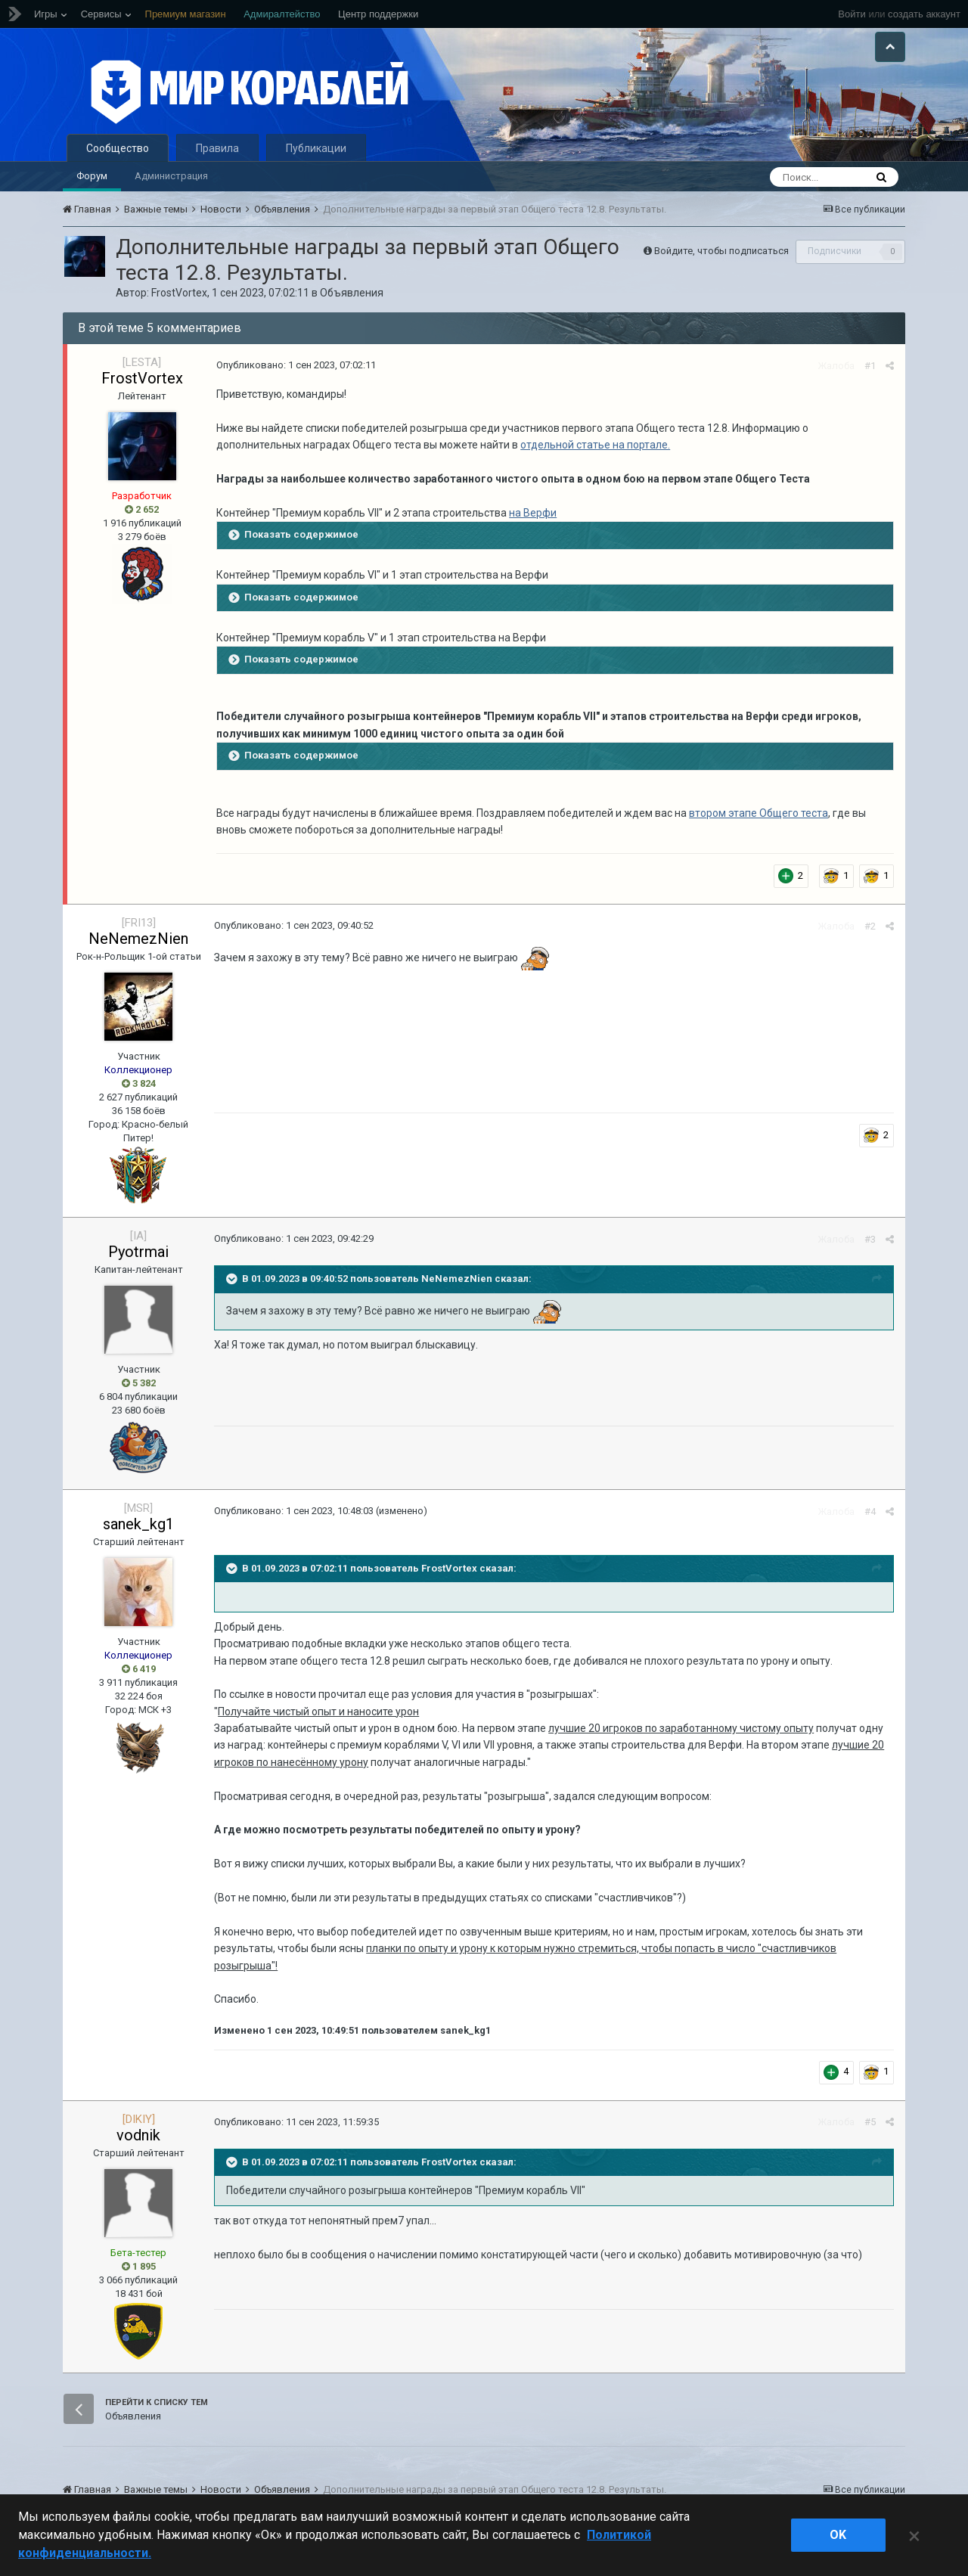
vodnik (138, 2135)
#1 (870, 365)
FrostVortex (179, 293)
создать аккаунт (924, 14)
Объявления (351, 293)
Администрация (171, 176)
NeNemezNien (138, 939)
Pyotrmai (138, 1252)
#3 (870, 1239)
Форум (91, 176)
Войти (851, 14)
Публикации (316, 148)
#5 (870, 2122)
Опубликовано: (296, 365)
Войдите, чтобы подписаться (721, 250)
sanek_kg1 (138, 1524)
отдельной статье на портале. (595, 445)
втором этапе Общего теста (758, 813)
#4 (870, 1511)
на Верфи (533, 513)
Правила (217, 148)
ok (838, 2535)
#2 (870, 926)
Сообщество (117, 148)
